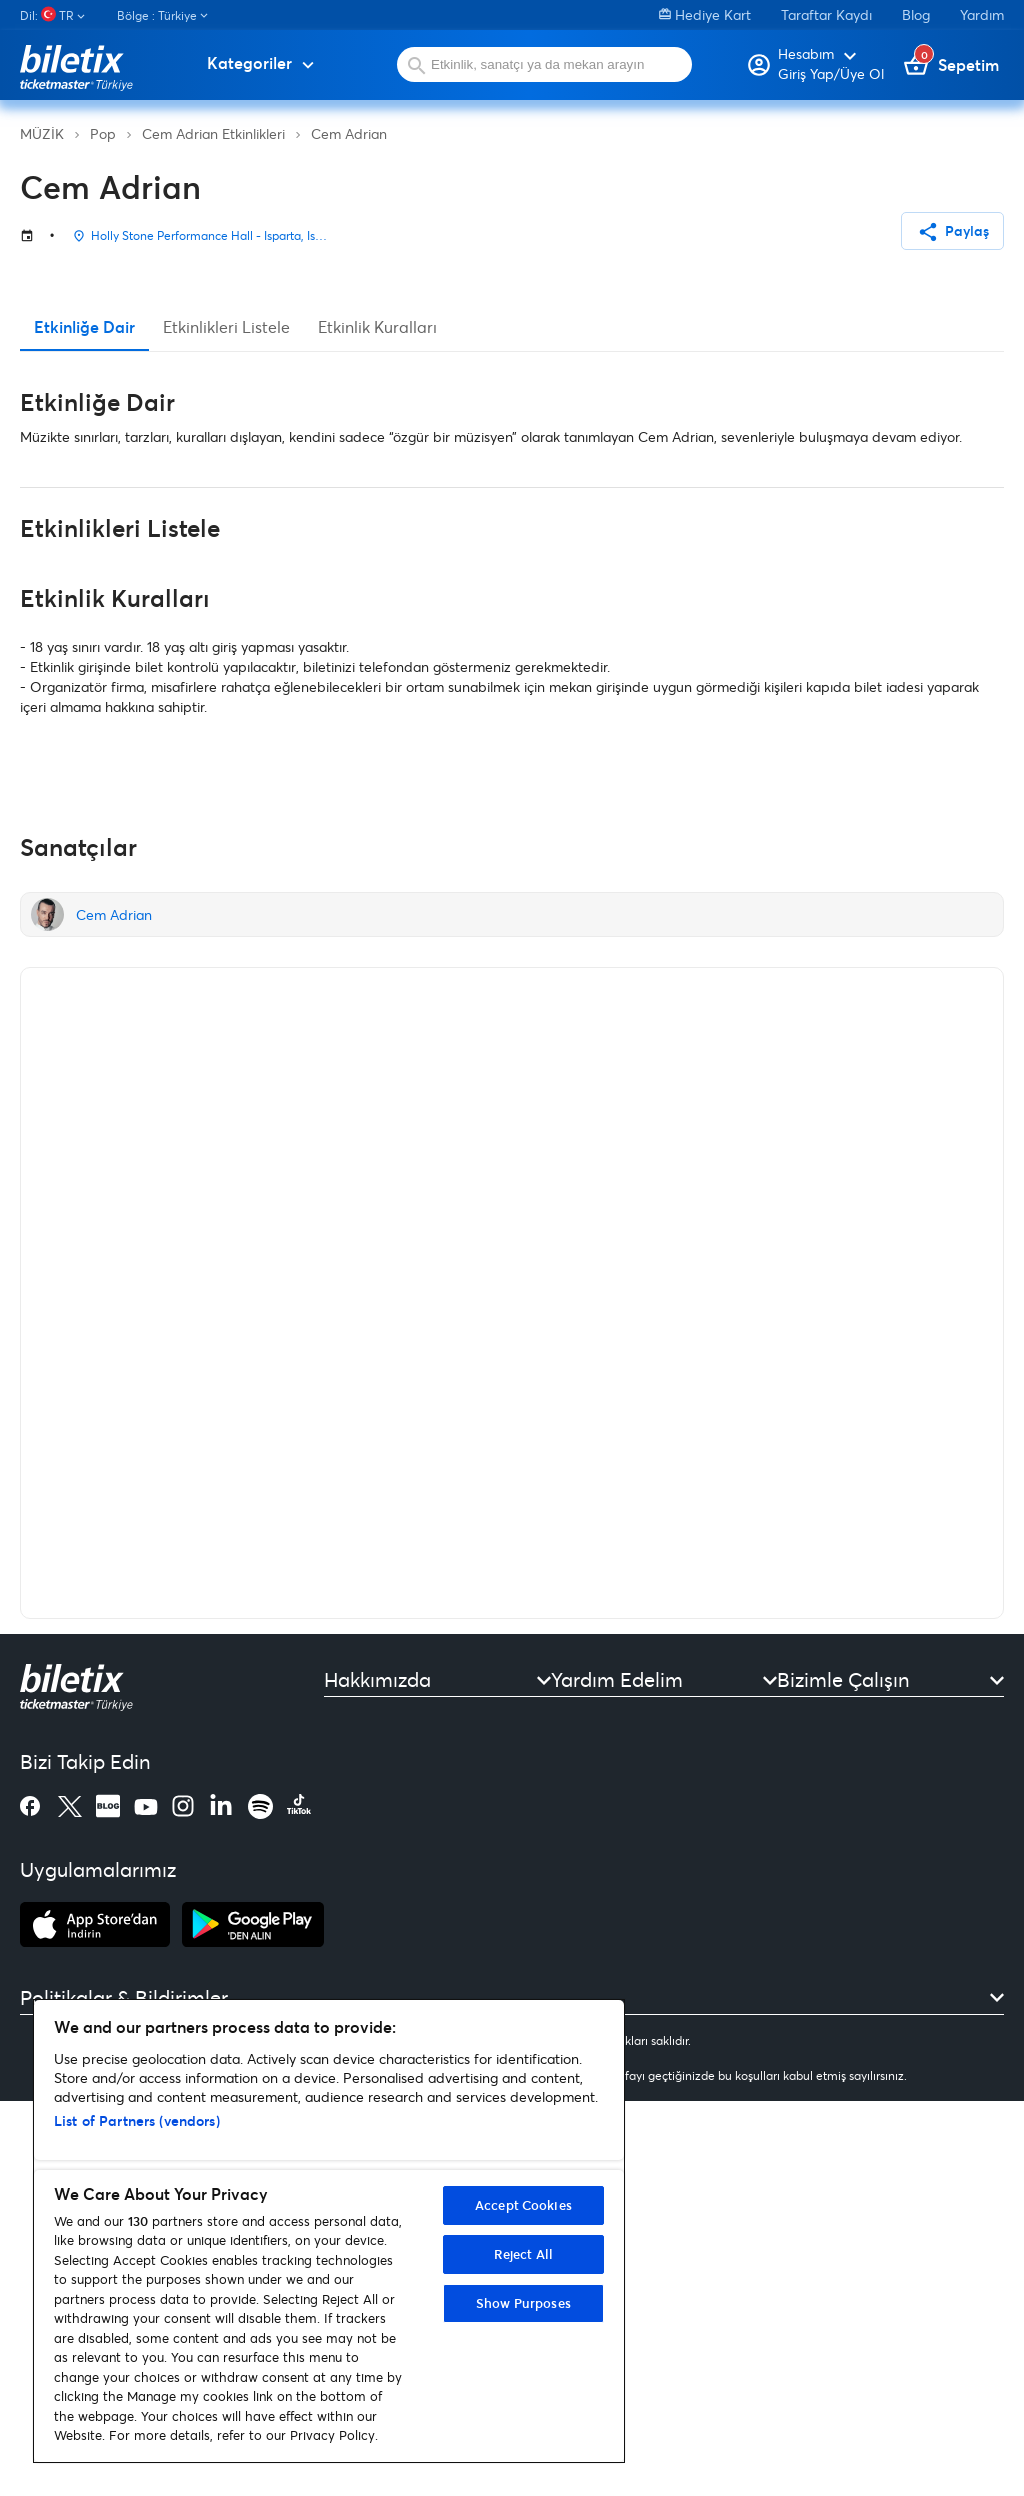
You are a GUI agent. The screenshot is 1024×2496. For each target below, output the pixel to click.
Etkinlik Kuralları (377, 722)
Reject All (523, 2254)
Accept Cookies (523, 2205)
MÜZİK (42, 133)
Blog (916, 14)
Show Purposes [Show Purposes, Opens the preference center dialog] (523, 2303)
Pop (103, 133)
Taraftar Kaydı (826, 14)
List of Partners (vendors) (137, 2120)
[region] (329, 2231)
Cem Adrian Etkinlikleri (213, 133)
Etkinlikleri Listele (226, 722)
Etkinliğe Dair (84, 722)
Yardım (982, 14)
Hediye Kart (705, 14)
